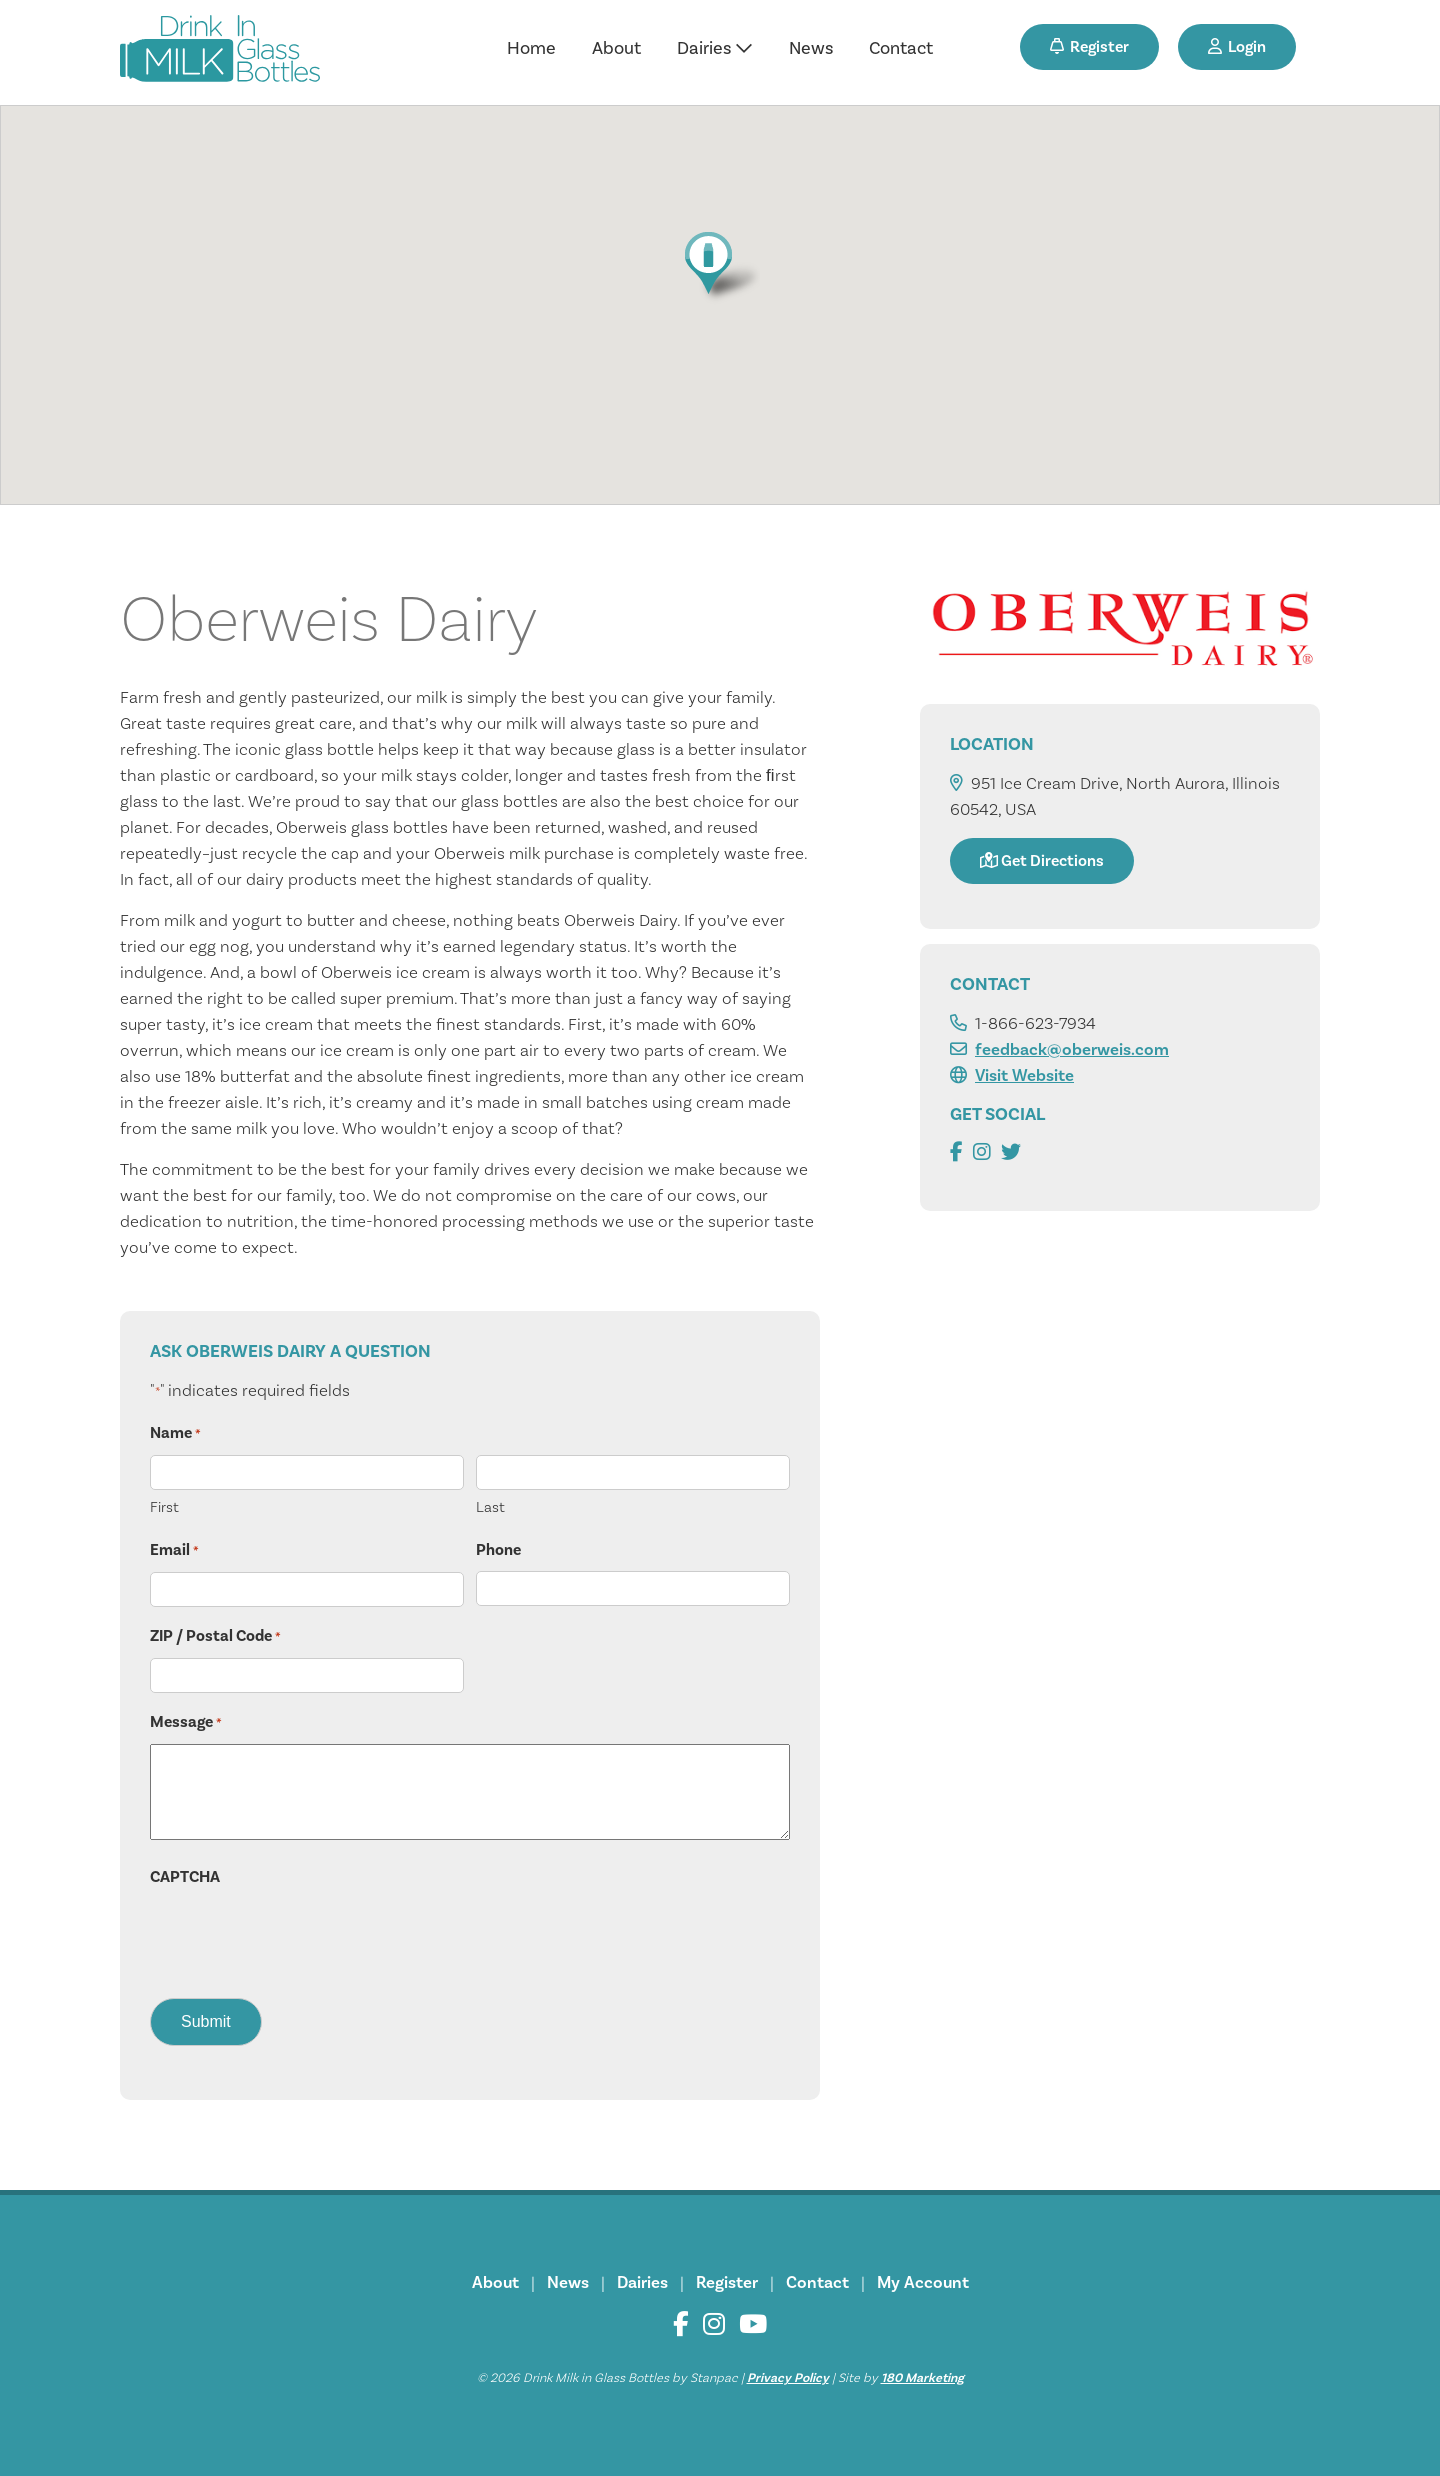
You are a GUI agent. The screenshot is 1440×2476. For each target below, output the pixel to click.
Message (186, 1723)
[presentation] (302, 1937)
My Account (923, 2283)
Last (490, 1507)
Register (1089, 47)
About (616, 48)
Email (174, 1551)
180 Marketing (922, 2378)
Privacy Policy (788, 2378)
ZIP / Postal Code (215, 1637)
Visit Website (1024, 1076)
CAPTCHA (185, 1877)
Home (531, 48)
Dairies (715, 48)
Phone (498, 1550)
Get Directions (1042, 861)
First (164, 1507)
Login (1237, 47)
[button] (719, 266)
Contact (901, 48)
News (811, 48)
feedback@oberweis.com (1072, 1050)
